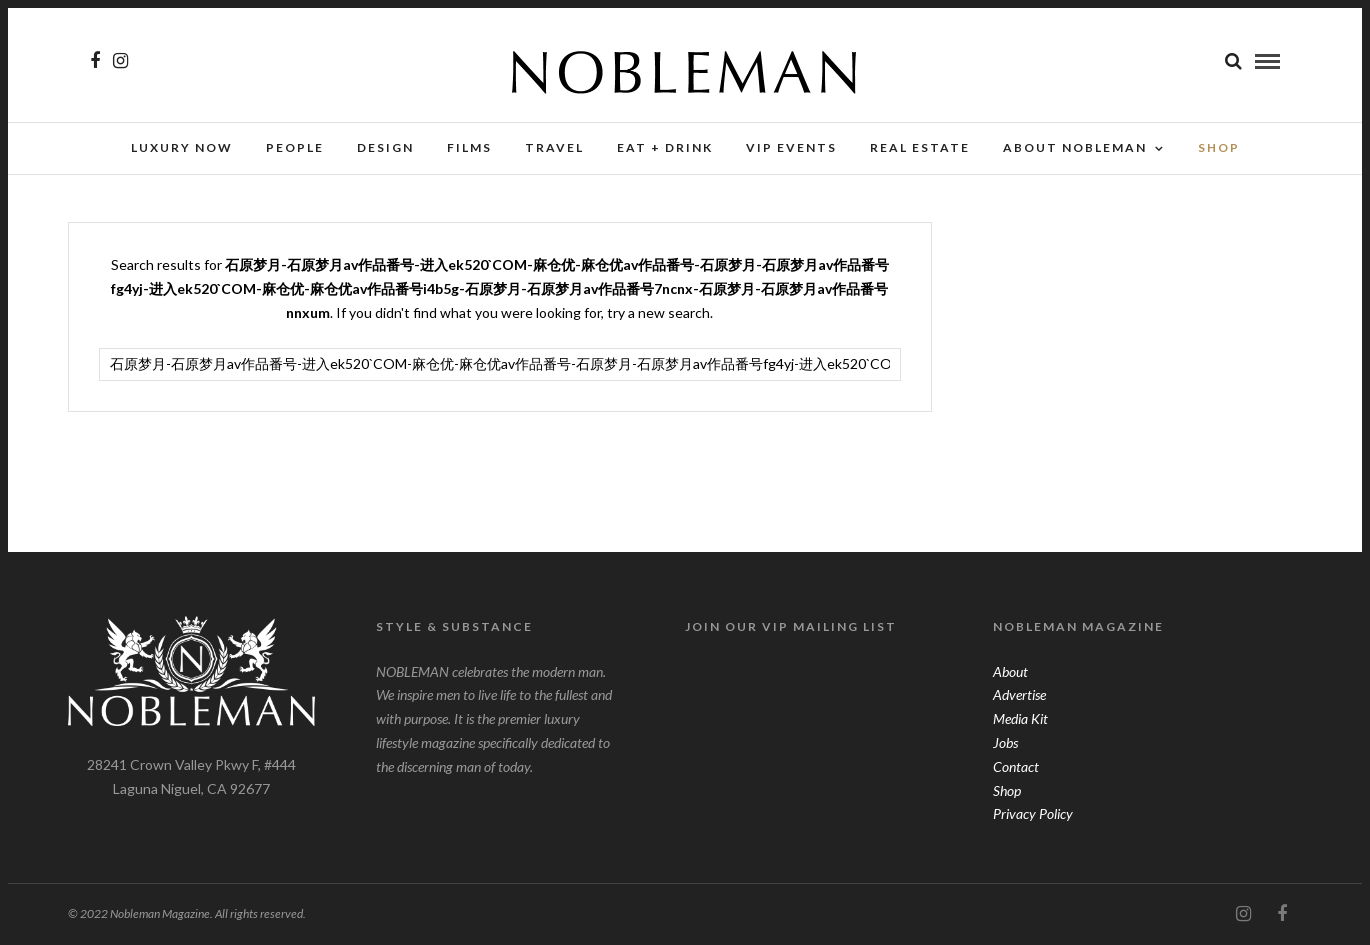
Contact (1016, 766)
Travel (554, 147)
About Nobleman (1075, 147)
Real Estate (920, 147)
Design (385, 147)
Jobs (1005, 742)
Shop (1007, 790)
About (1010, 671)
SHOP (1219, 147)
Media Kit (1020, 718)
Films (469, 147)
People (295, 147)
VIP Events (791, 147)
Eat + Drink (665, 147)
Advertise (1019, 694)
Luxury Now (182, 147)
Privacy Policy (1033, 813)
